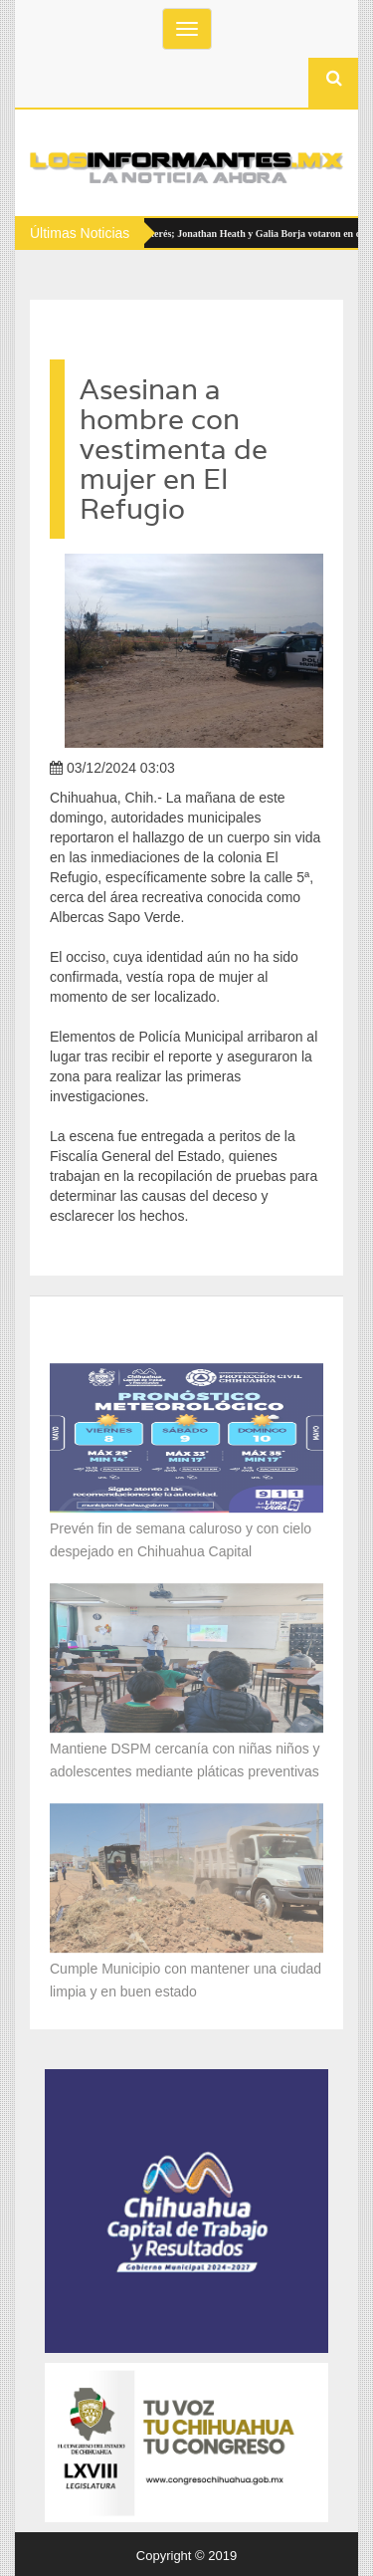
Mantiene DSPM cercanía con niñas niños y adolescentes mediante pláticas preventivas (186, 1756)
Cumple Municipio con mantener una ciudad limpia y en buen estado (185, 1976)
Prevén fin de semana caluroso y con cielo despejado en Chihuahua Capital (180, 1536)
